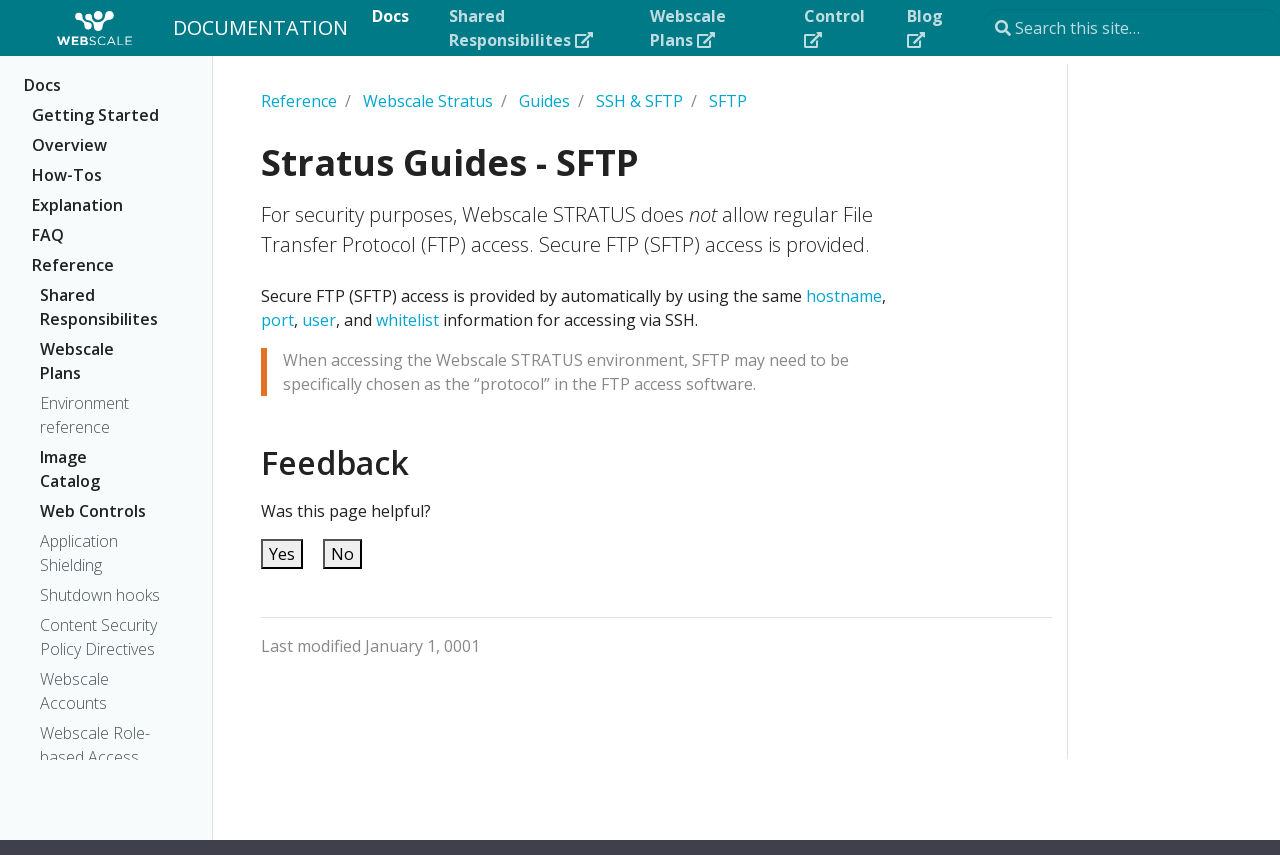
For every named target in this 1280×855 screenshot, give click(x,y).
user (319, 320)
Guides (544, 101)
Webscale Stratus (428, 101)
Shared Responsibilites (97, 307)
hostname (844, 296)
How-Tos (67, 175)
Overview (69, 145)
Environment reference (84, 415)
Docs (42, 85)
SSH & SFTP (639, 101)
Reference (73, 265)
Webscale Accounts (74, 691)
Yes (282, 554)
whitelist (407, 320)
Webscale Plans (77, 361)
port (277, 320)
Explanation (77, 205)
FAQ (48, 235)
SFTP (728, 101)
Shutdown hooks (100, 595)
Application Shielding (79, 553)
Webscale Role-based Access (95, 745)
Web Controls (93, 511)
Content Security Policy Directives (98, 637)
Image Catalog (70, 469)
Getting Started (95, 115)
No (342, 554)
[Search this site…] (1131, 28)
